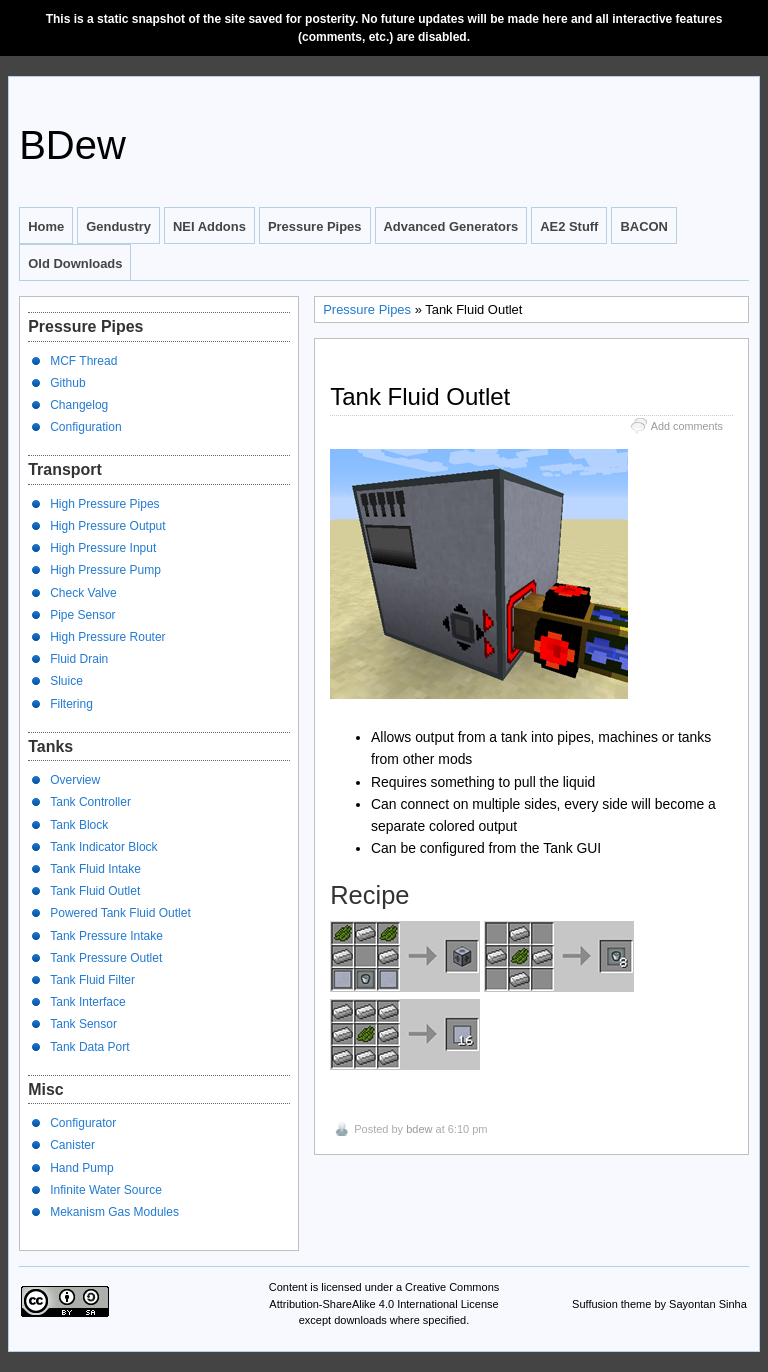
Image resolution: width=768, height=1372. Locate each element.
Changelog (79, 405)
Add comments (687, 426)
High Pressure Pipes (104, 504)
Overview (75, 780)
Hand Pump (81, 1168)
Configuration (85, 427)
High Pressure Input (103, 548)
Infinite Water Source (106, 1190)
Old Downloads (75, 263)
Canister (72, 1145)
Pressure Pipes (315, 226)
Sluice (66, 681)
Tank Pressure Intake (106, 936)
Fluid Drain (79, 659)
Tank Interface (87, 1002)
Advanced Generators (451, 226)
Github (67, 383)
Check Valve (83, 593)
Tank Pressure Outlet (106, 958)
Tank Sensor (83, 1024)
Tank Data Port (89, 1047)
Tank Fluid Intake (95, 869)
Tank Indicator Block (103, 847)
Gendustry (118, 226)
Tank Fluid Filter (92, 980)
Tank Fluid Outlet (95, 891)
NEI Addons (209, 226)
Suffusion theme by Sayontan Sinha (659, 1304)
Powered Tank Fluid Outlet (120, 913)
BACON (644, 226)
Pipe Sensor (82, 615)
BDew (72, 145)
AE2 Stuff (569, 226)
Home (46, 226)
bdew (419, 1129)
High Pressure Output (107, 526)
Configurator (83, 1123)
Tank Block (79, 825)
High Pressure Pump (105, 570)
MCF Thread (83, 361)
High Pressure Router (107, 637)
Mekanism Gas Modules (114, 1212)
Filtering (71, 704)
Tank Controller (90, 802)
